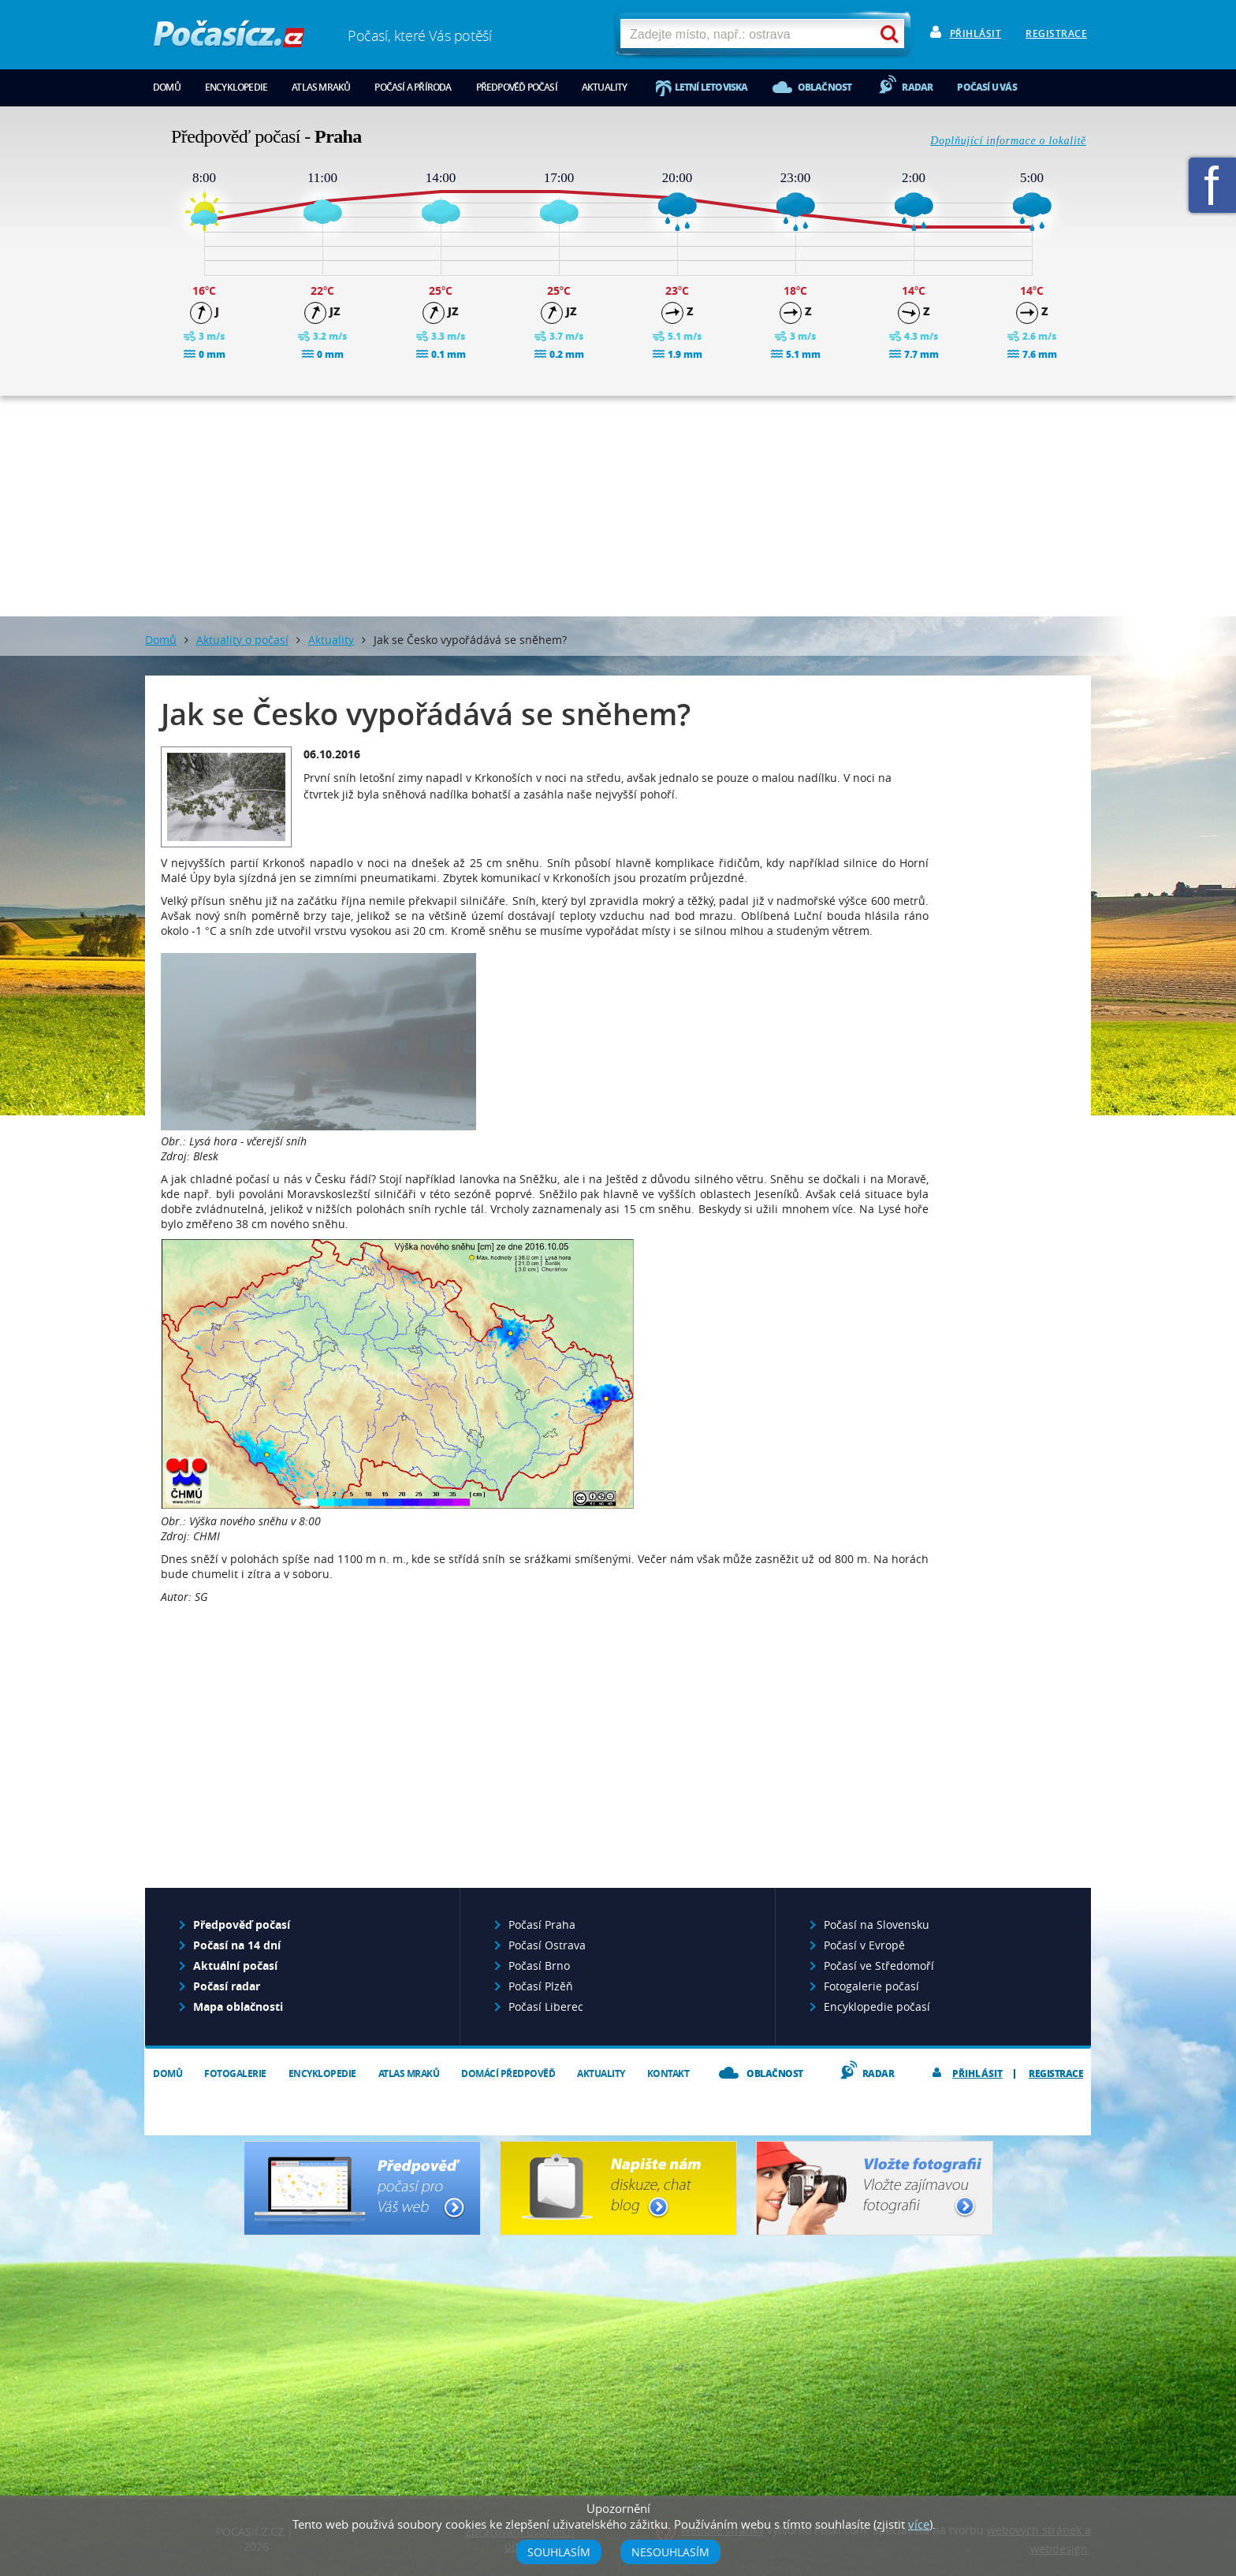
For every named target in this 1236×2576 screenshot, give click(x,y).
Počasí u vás (986, 87)
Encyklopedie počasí (877, 2006)
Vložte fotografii (874, 2188)
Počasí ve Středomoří (879, 1965)
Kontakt (668, 2073)
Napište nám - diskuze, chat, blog (618, 2188)
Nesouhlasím (670, 2551)
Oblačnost (825, 87)
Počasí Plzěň (540, 1986)
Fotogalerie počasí (871, 1986)
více (918, 2524)
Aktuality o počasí (242, 639)
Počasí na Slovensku (876, 1924)
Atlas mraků (321, 87)
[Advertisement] (618, 506)
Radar (917, 87)
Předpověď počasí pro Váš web (362, 2188)
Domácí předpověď (508, 2073)
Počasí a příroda (412, 87)
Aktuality (604, 87)
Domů (167, 87)
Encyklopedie (236, 87)
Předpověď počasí (516, 87)
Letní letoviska (711, 87)
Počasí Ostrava (547, 1945)
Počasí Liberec (545, 2006)
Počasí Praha (541, 1924)
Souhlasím (558, 2551)
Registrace (1056, 33)
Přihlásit (976, 33)
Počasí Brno (539, 1965)
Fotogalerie (235, 2073)
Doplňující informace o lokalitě (1008, 141)
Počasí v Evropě (864, 1945)
